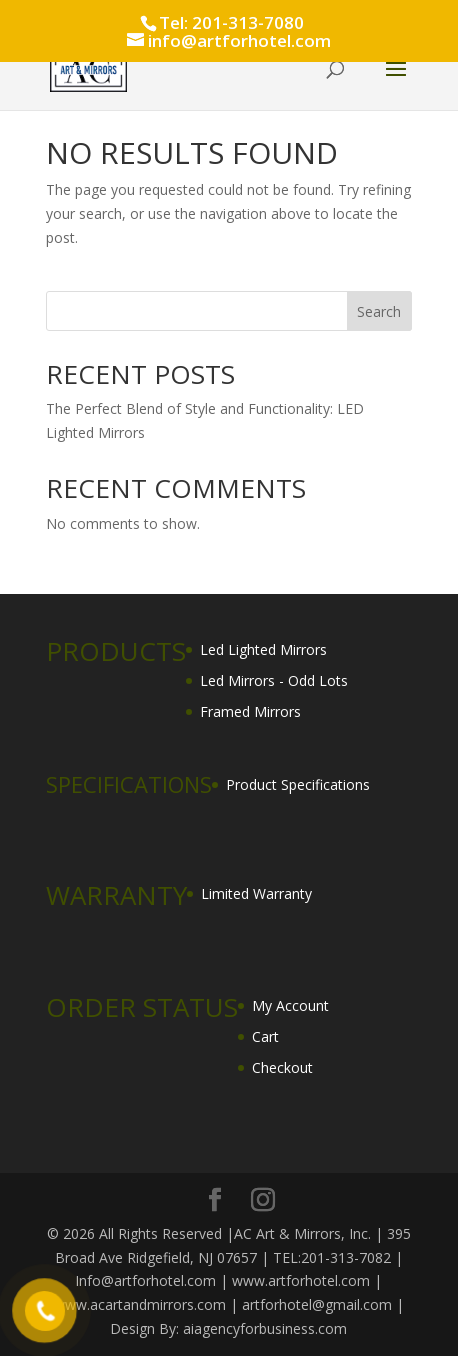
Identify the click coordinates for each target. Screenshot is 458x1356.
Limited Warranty (256, 893)
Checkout (282, 1067)
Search (379, 311)
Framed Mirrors (250, 711)
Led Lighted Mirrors (263, 649)
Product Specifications (298, 784)
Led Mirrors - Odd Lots (274, 680)
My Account (290, 1005)
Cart (265, 1036)
